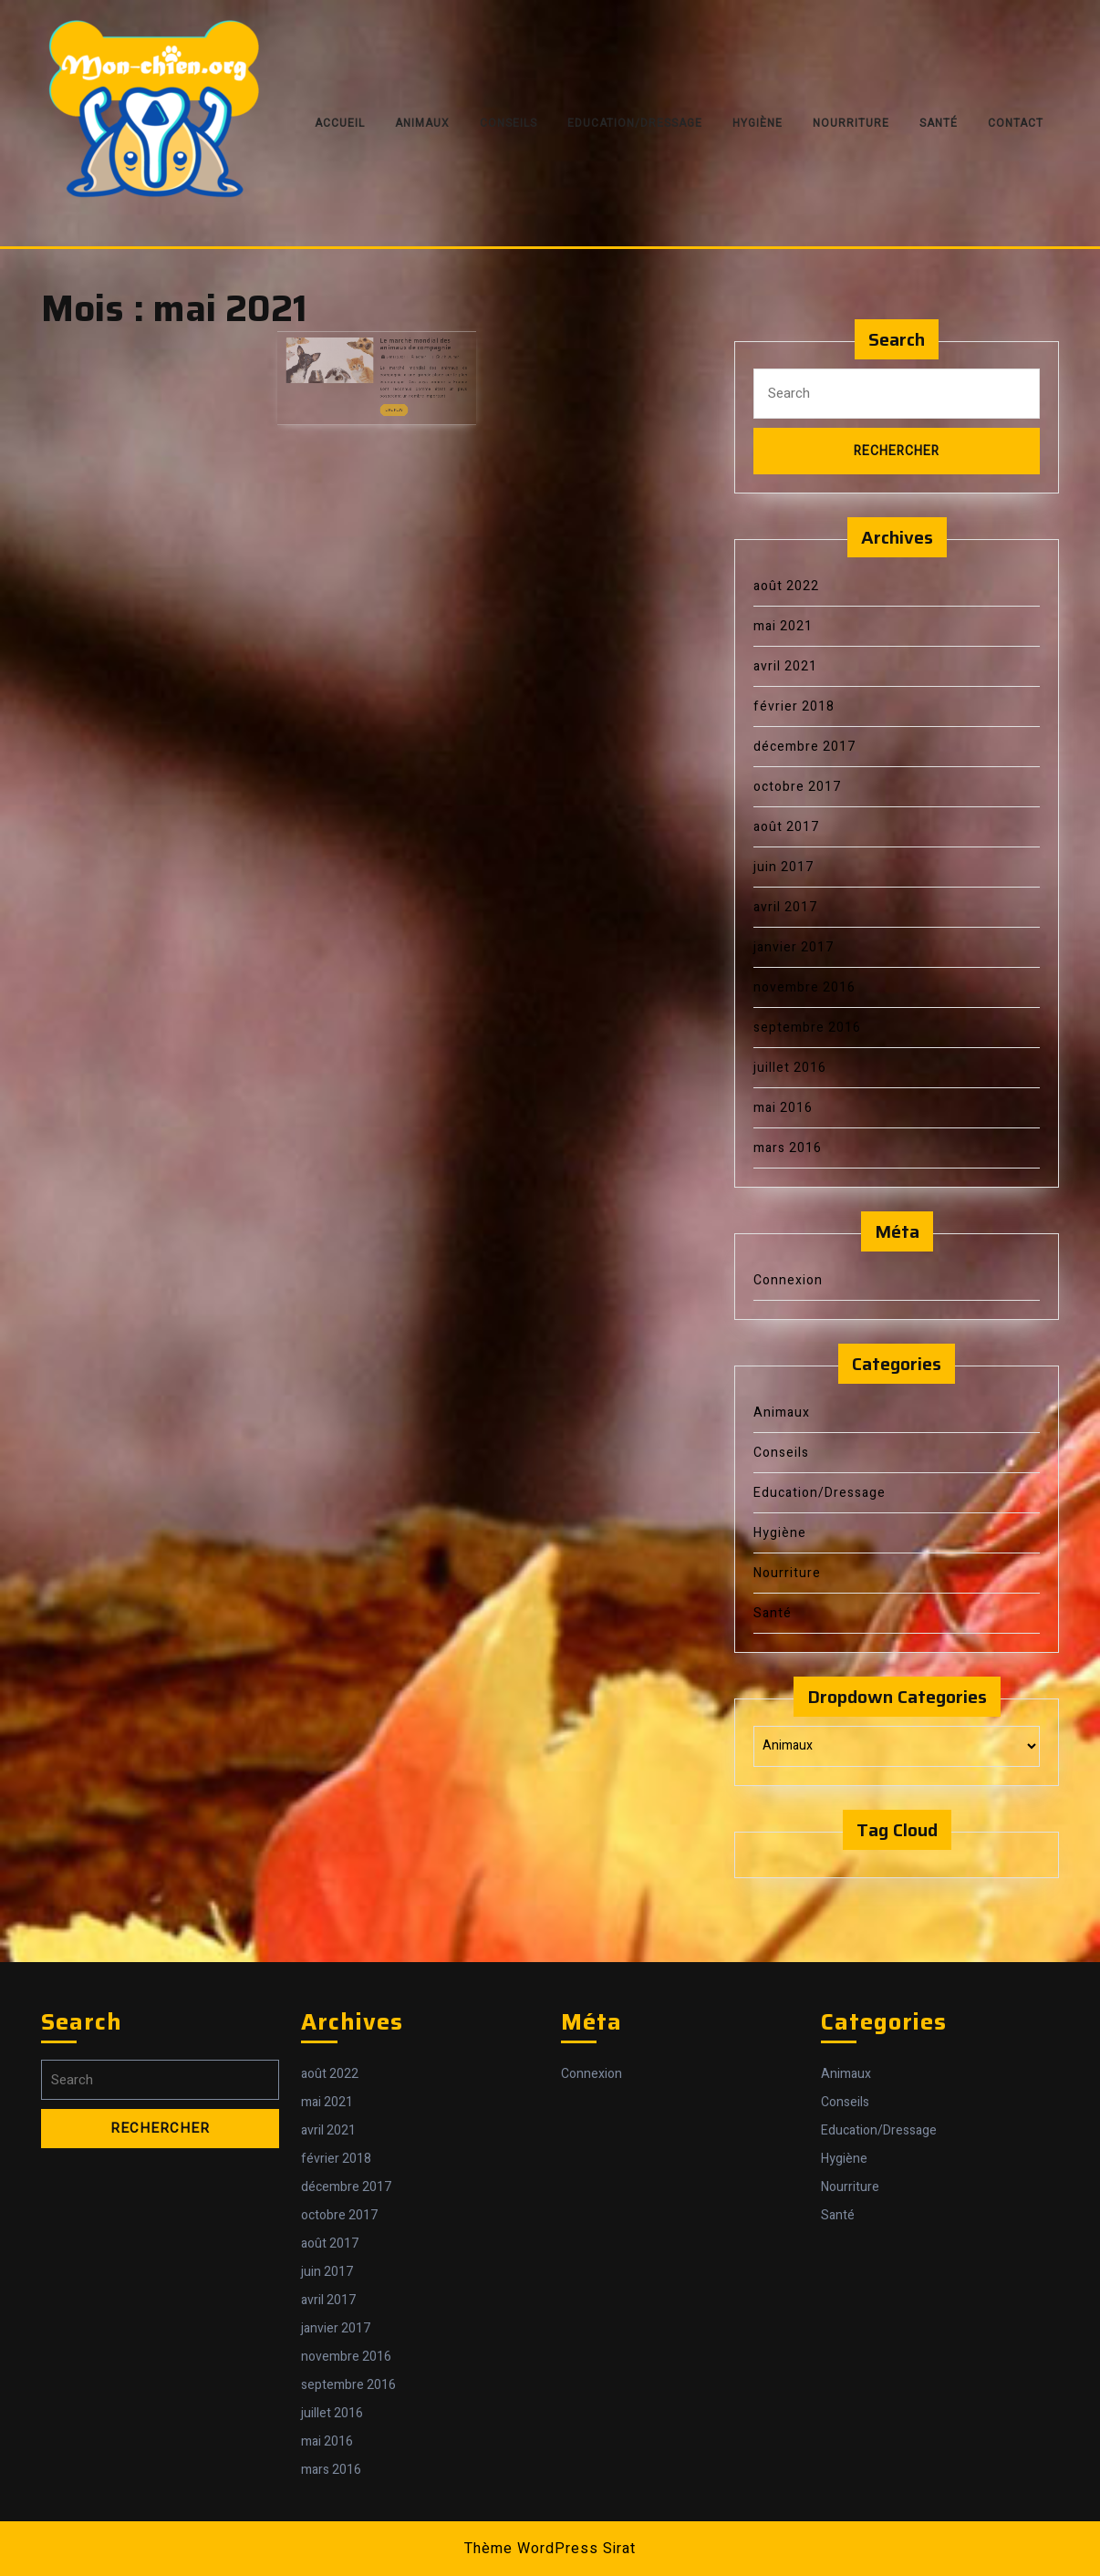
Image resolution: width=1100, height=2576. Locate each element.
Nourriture (851, 123)
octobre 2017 (797, 786)
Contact (1015, 123)
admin (406, 355)
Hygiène (757, 123)
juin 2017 (783, 867)
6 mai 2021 (389, 355)
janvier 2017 (793, 947)
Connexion (788, 1280)
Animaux (422, 123)
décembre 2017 (804, 746)
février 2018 (794, 706)
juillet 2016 (789, 1067)
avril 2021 (785, 666)
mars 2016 (787, 1148)
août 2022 (786, 586)
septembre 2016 (807, 1027)
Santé (938, 123)
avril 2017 (785, 907)
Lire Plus (389, 390)
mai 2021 (783, 626)
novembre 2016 (804, 987)
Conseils (508, 123)
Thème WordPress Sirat (550, 2549)
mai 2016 (783, 1107)
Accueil (340, 123)
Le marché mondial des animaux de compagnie (401, 346)
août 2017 (786, 826)
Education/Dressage (634, 123)
